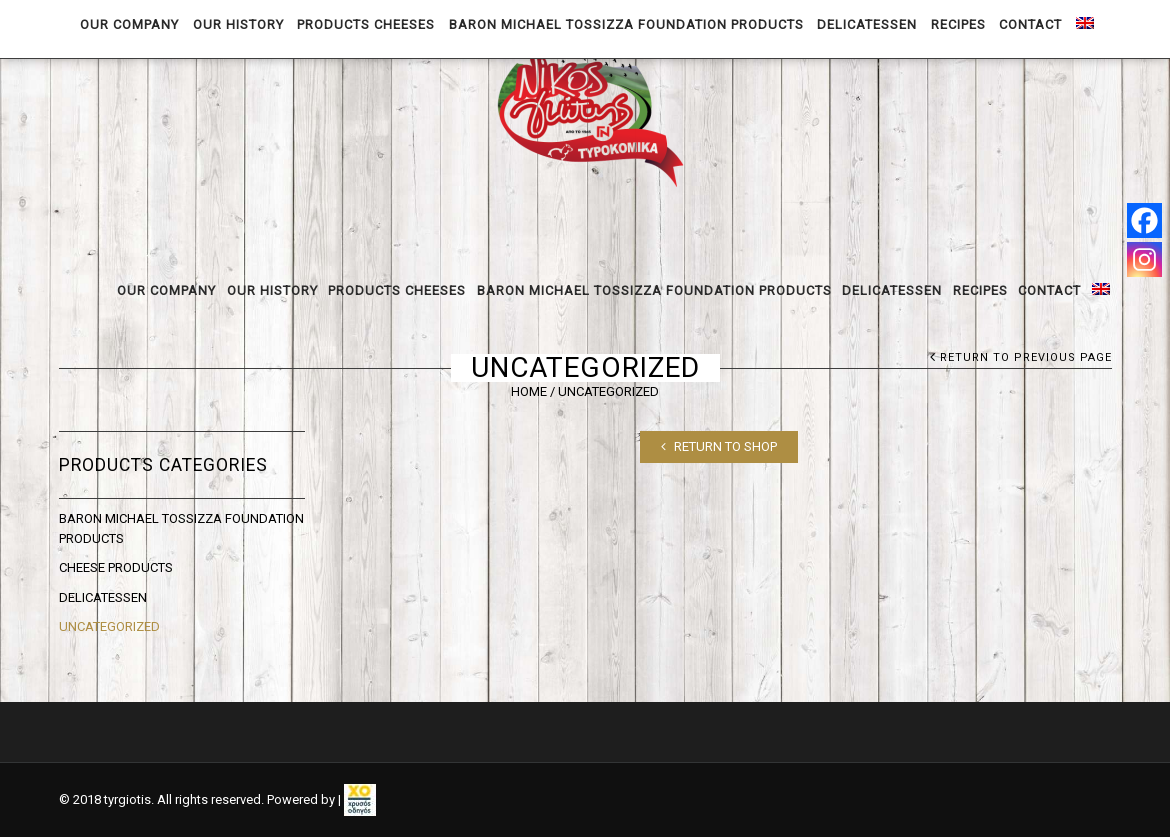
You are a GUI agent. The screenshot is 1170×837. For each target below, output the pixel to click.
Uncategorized (109, 626)
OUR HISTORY (272, 290)
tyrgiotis (127, 799)
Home (529, 391)
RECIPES (980, 290)
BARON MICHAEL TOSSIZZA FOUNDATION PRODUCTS (654, 290)
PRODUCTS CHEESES (397, 290)
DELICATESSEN (892, 290)
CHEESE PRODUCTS (116, 567)
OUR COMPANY (166, 290)
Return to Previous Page (1026, 357)
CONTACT (1049, 290)
